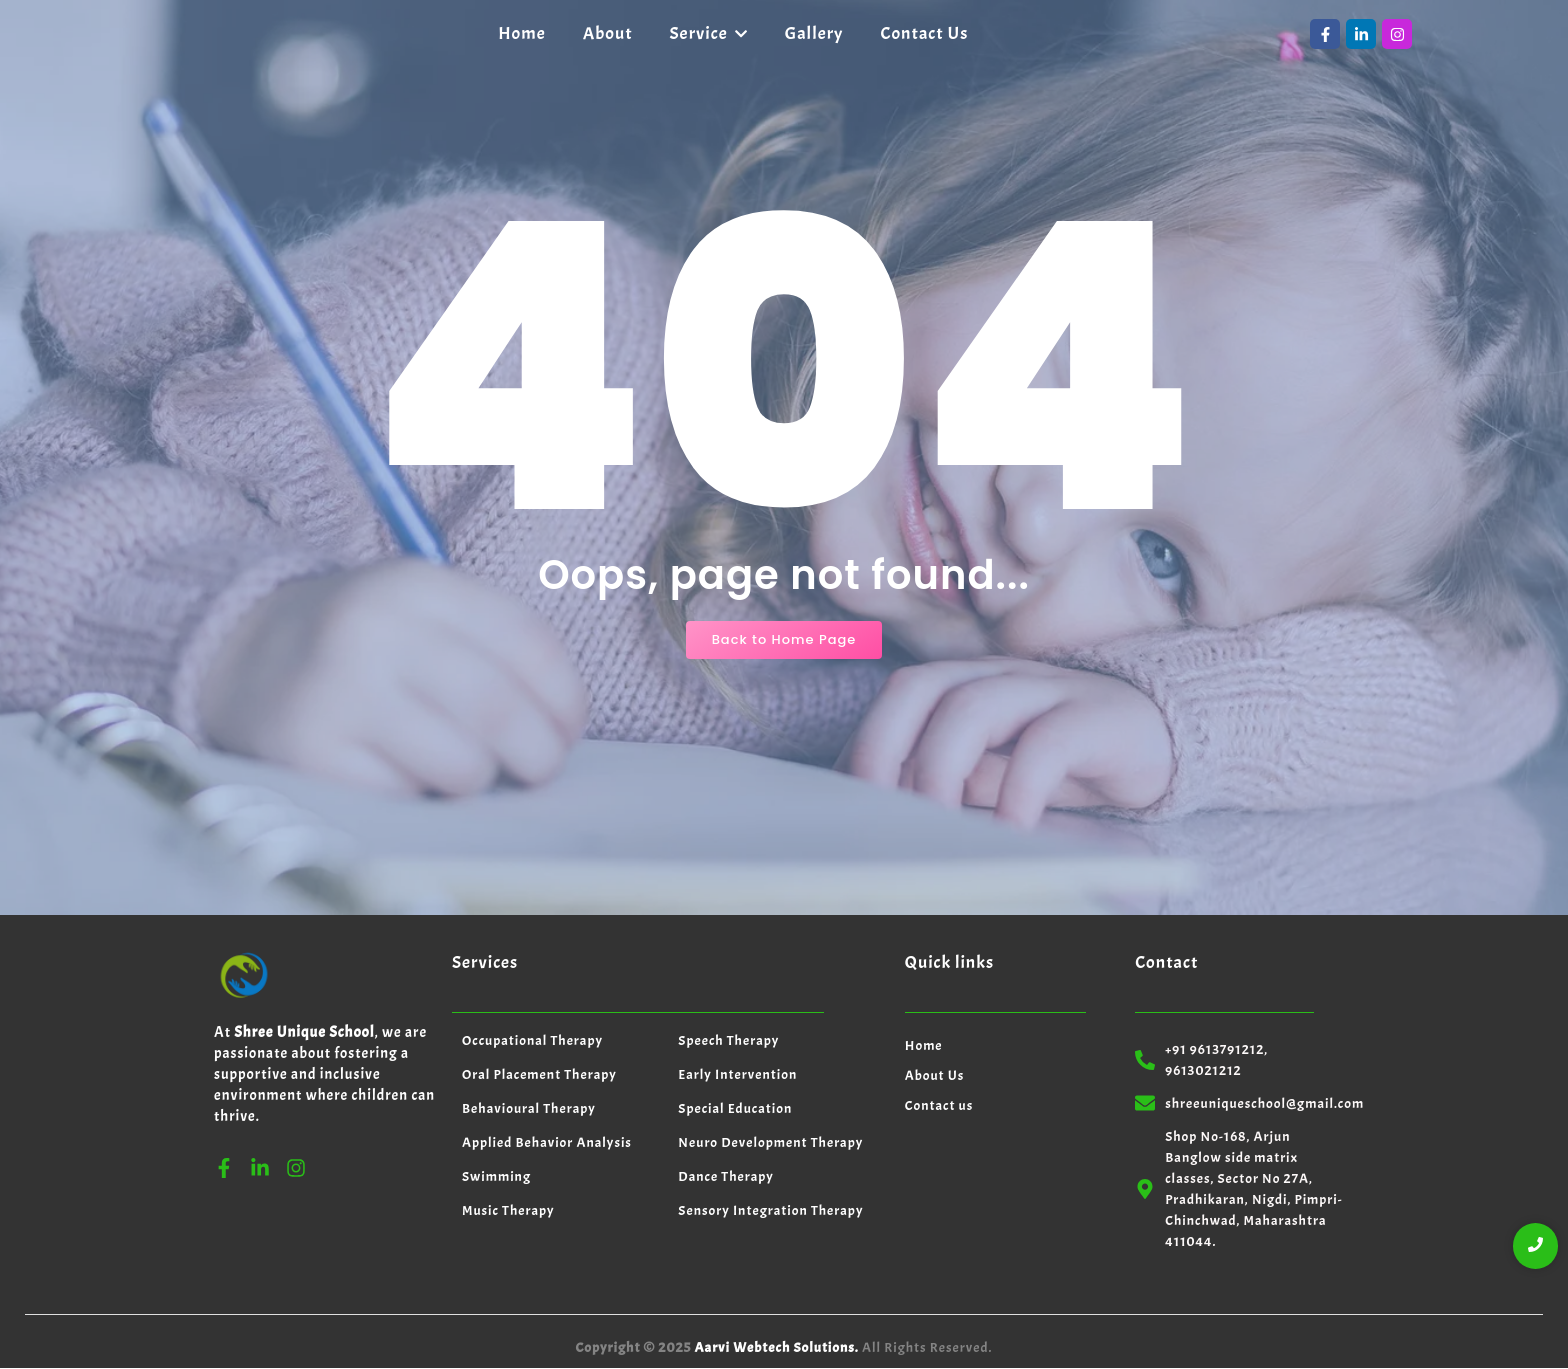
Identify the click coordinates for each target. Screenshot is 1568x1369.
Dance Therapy (725, 1176)
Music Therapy (508, 1210)
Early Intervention (737, 1074)
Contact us (939, 1105)
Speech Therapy (728, 1040)
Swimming (496, 1176)
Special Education (735, 1108)
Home (924, 1045)
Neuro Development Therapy (770, 1142)
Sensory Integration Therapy (770, 1210)
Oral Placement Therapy (539, 1074)
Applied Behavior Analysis (547, 1142)
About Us (935, 1075)
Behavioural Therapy (529, 1108)
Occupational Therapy (532, 1040)
